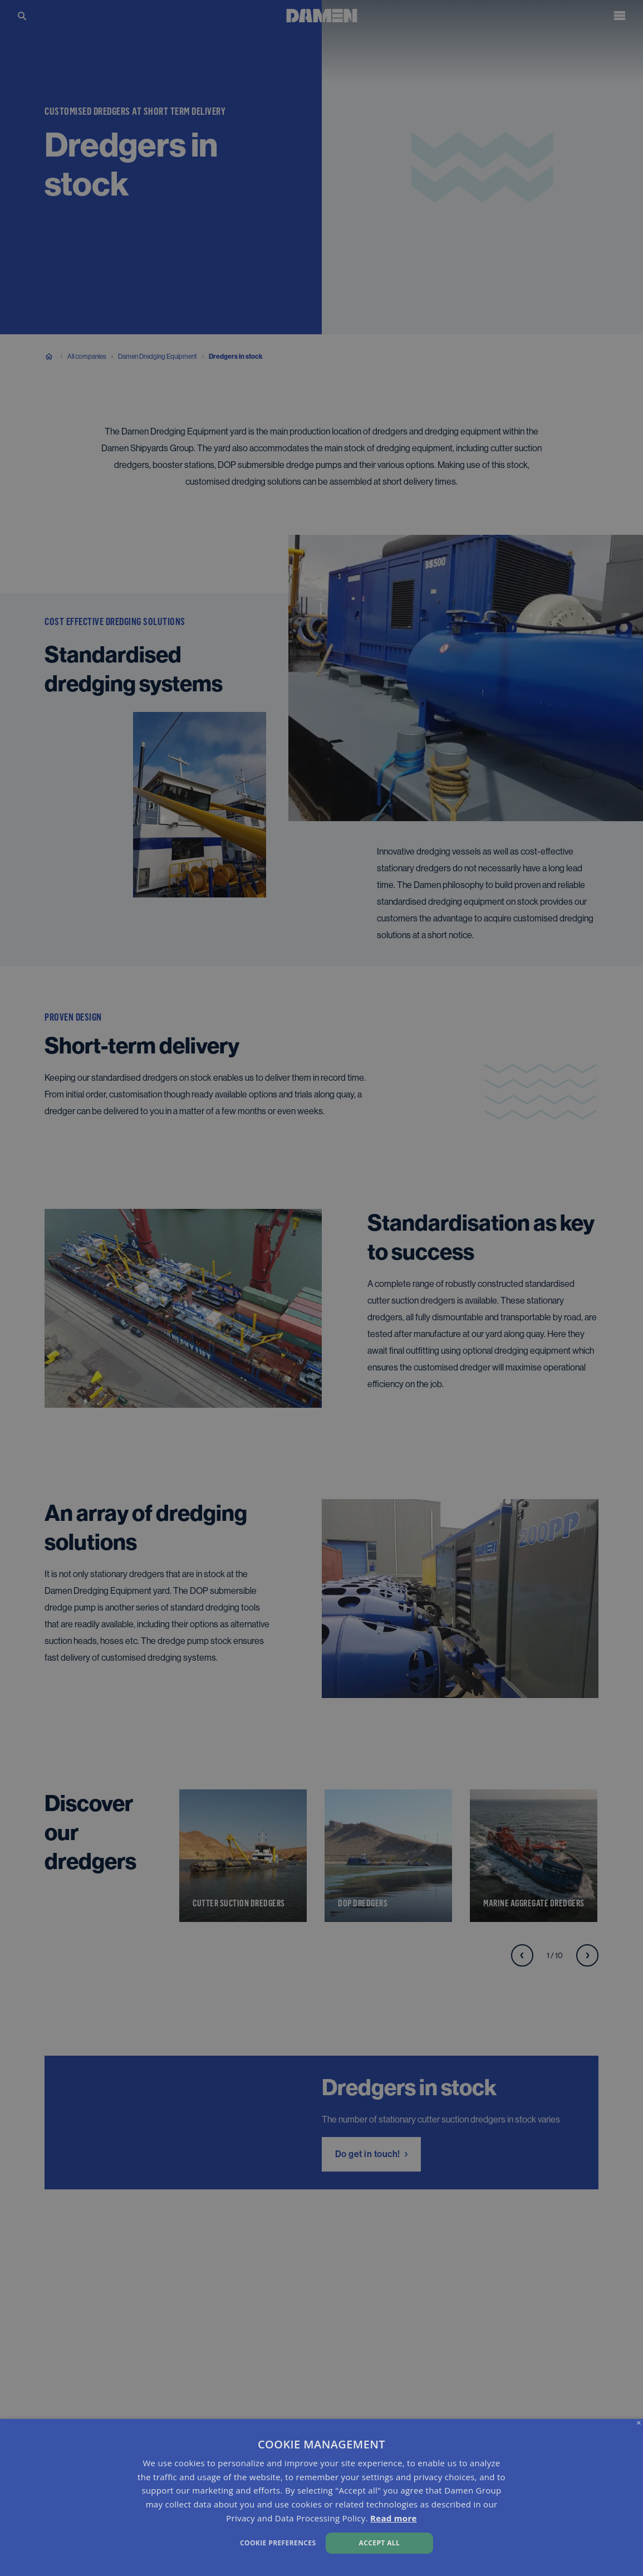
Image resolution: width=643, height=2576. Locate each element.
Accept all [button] (379, 2543)
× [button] (638, 2423)
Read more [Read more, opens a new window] (393, 2518)
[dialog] (321, 2497)
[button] (218, 2541)
